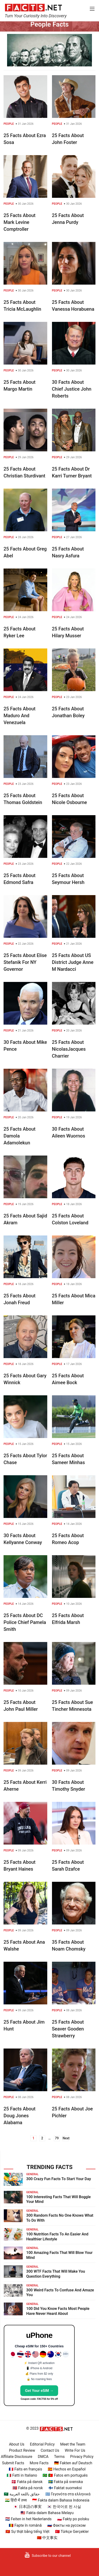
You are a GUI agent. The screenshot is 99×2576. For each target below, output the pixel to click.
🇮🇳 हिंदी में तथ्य (16, 2500)
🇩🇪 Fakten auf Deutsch (73, 2463)
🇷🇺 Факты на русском (66, 2525)
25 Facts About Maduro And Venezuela (19, 715)
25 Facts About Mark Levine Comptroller (19, 222)
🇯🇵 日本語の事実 (27, 2506)
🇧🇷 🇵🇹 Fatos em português (65, 2475)
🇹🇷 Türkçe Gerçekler (72, 2531)
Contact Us (50, 2450)
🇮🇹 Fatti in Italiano (22, 2475)
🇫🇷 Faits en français (25, 2469)
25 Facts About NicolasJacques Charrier (69, 1049)
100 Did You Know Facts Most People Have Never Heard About (57, 2311)
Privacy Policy (82, 2456)
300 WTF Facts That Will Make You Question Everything (55, 2274)
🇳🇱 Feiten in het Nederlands (28, 2519)
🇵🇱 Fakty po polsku (73, 2519)
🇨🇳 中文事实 (47, 2537)
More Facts (39, 2463)
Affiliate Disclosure (16, 2456)
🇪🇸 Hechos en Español (67, 2469)
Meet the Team (72, 2444)
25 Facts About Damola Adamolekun (19, 1136)
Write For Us (75, 2450)
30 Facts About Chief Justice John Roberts (71, 389)
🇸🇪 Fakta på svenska (65, 2481)
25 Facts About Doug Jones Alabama (19, 2115)
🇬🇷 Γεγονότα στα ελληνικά (67, 2494)
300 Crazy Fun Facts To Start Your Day (58, 2179)
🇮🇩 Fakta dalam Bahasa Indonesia (60, 2500)
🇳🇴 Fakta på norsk (28, 2488)
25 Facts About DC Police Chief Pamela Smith (25, 1622)
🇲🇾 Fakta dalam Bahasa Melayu (47, 2513)
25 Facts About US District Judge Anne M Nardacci (73, 962)
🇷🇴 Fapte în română (25, 2525)
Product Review (22, 2450)
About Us (16, 2444)
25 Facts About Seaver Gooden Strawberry (68, 2029)
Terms (59, 2456)
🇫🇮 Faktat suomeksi (65, 2488)
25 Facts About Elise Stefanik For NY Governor (25, 962)
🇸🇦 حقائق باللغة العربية (22, 2494)
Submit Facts (13, 2463)
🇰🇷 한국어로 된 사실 (64, 2506)
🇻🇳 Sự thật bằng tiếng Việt (27, 2531)
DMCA (43, 2456)
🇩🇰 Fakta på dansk (27, 2481)
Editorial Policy (42, 2444)
